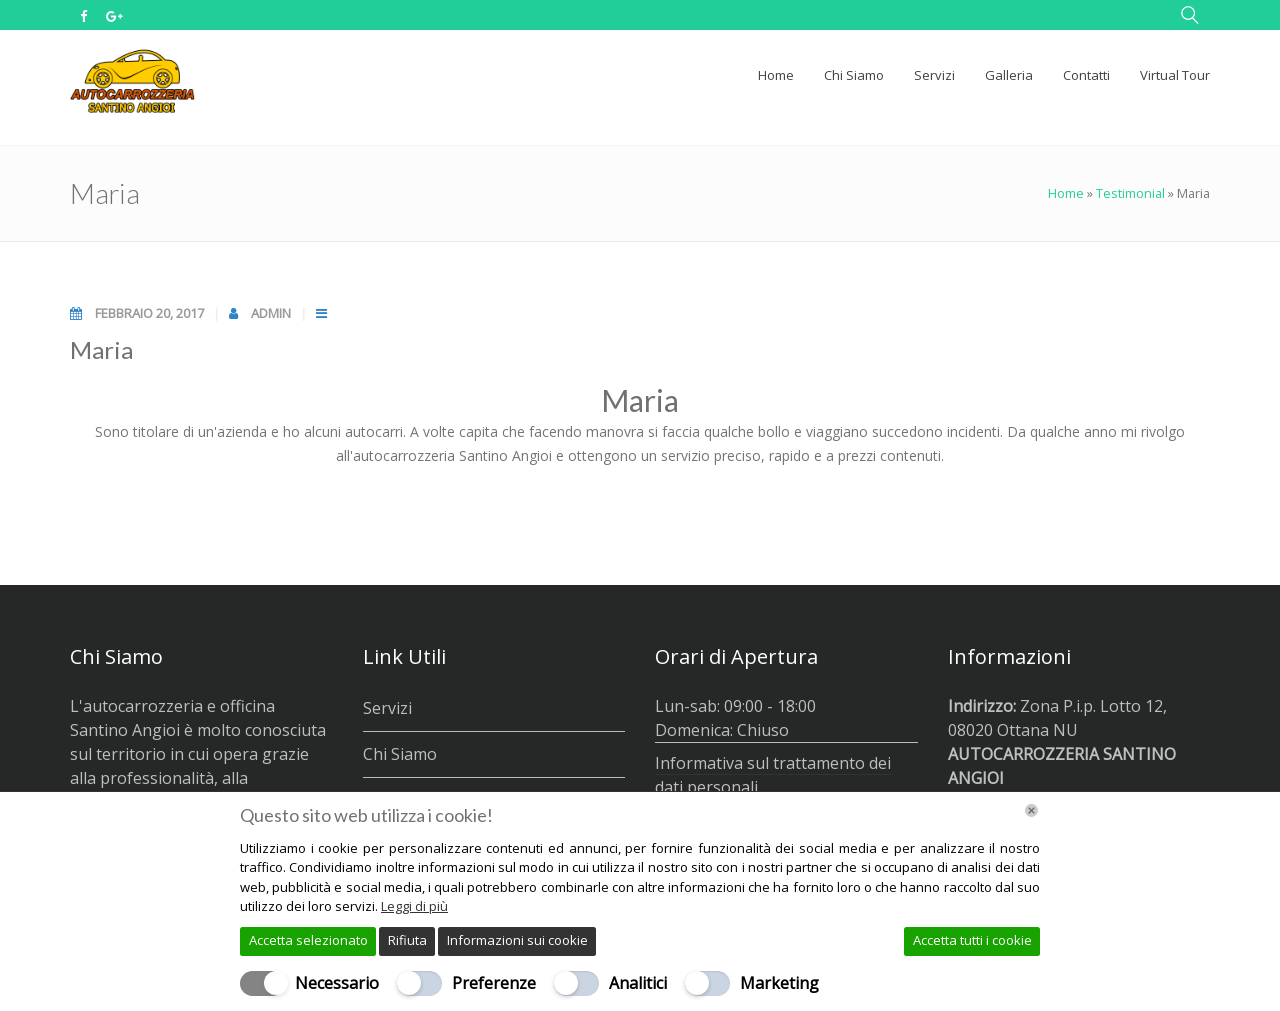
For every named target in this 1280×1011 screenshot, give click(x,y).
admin (272, 313)
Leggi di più (414, 906)
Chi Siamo (400, 754)
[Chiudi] (1031, 810)
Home (1066, 193)
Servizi (387, 708)
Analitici (638, 983)
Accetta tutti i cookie (972, 940)
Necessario (337, 983)
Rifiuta (407, 940)
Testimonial (1130, 193)
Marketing (779, 983)
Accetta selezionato (308, 940)
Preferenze (494, 983)
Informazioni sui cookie (517, 940)
